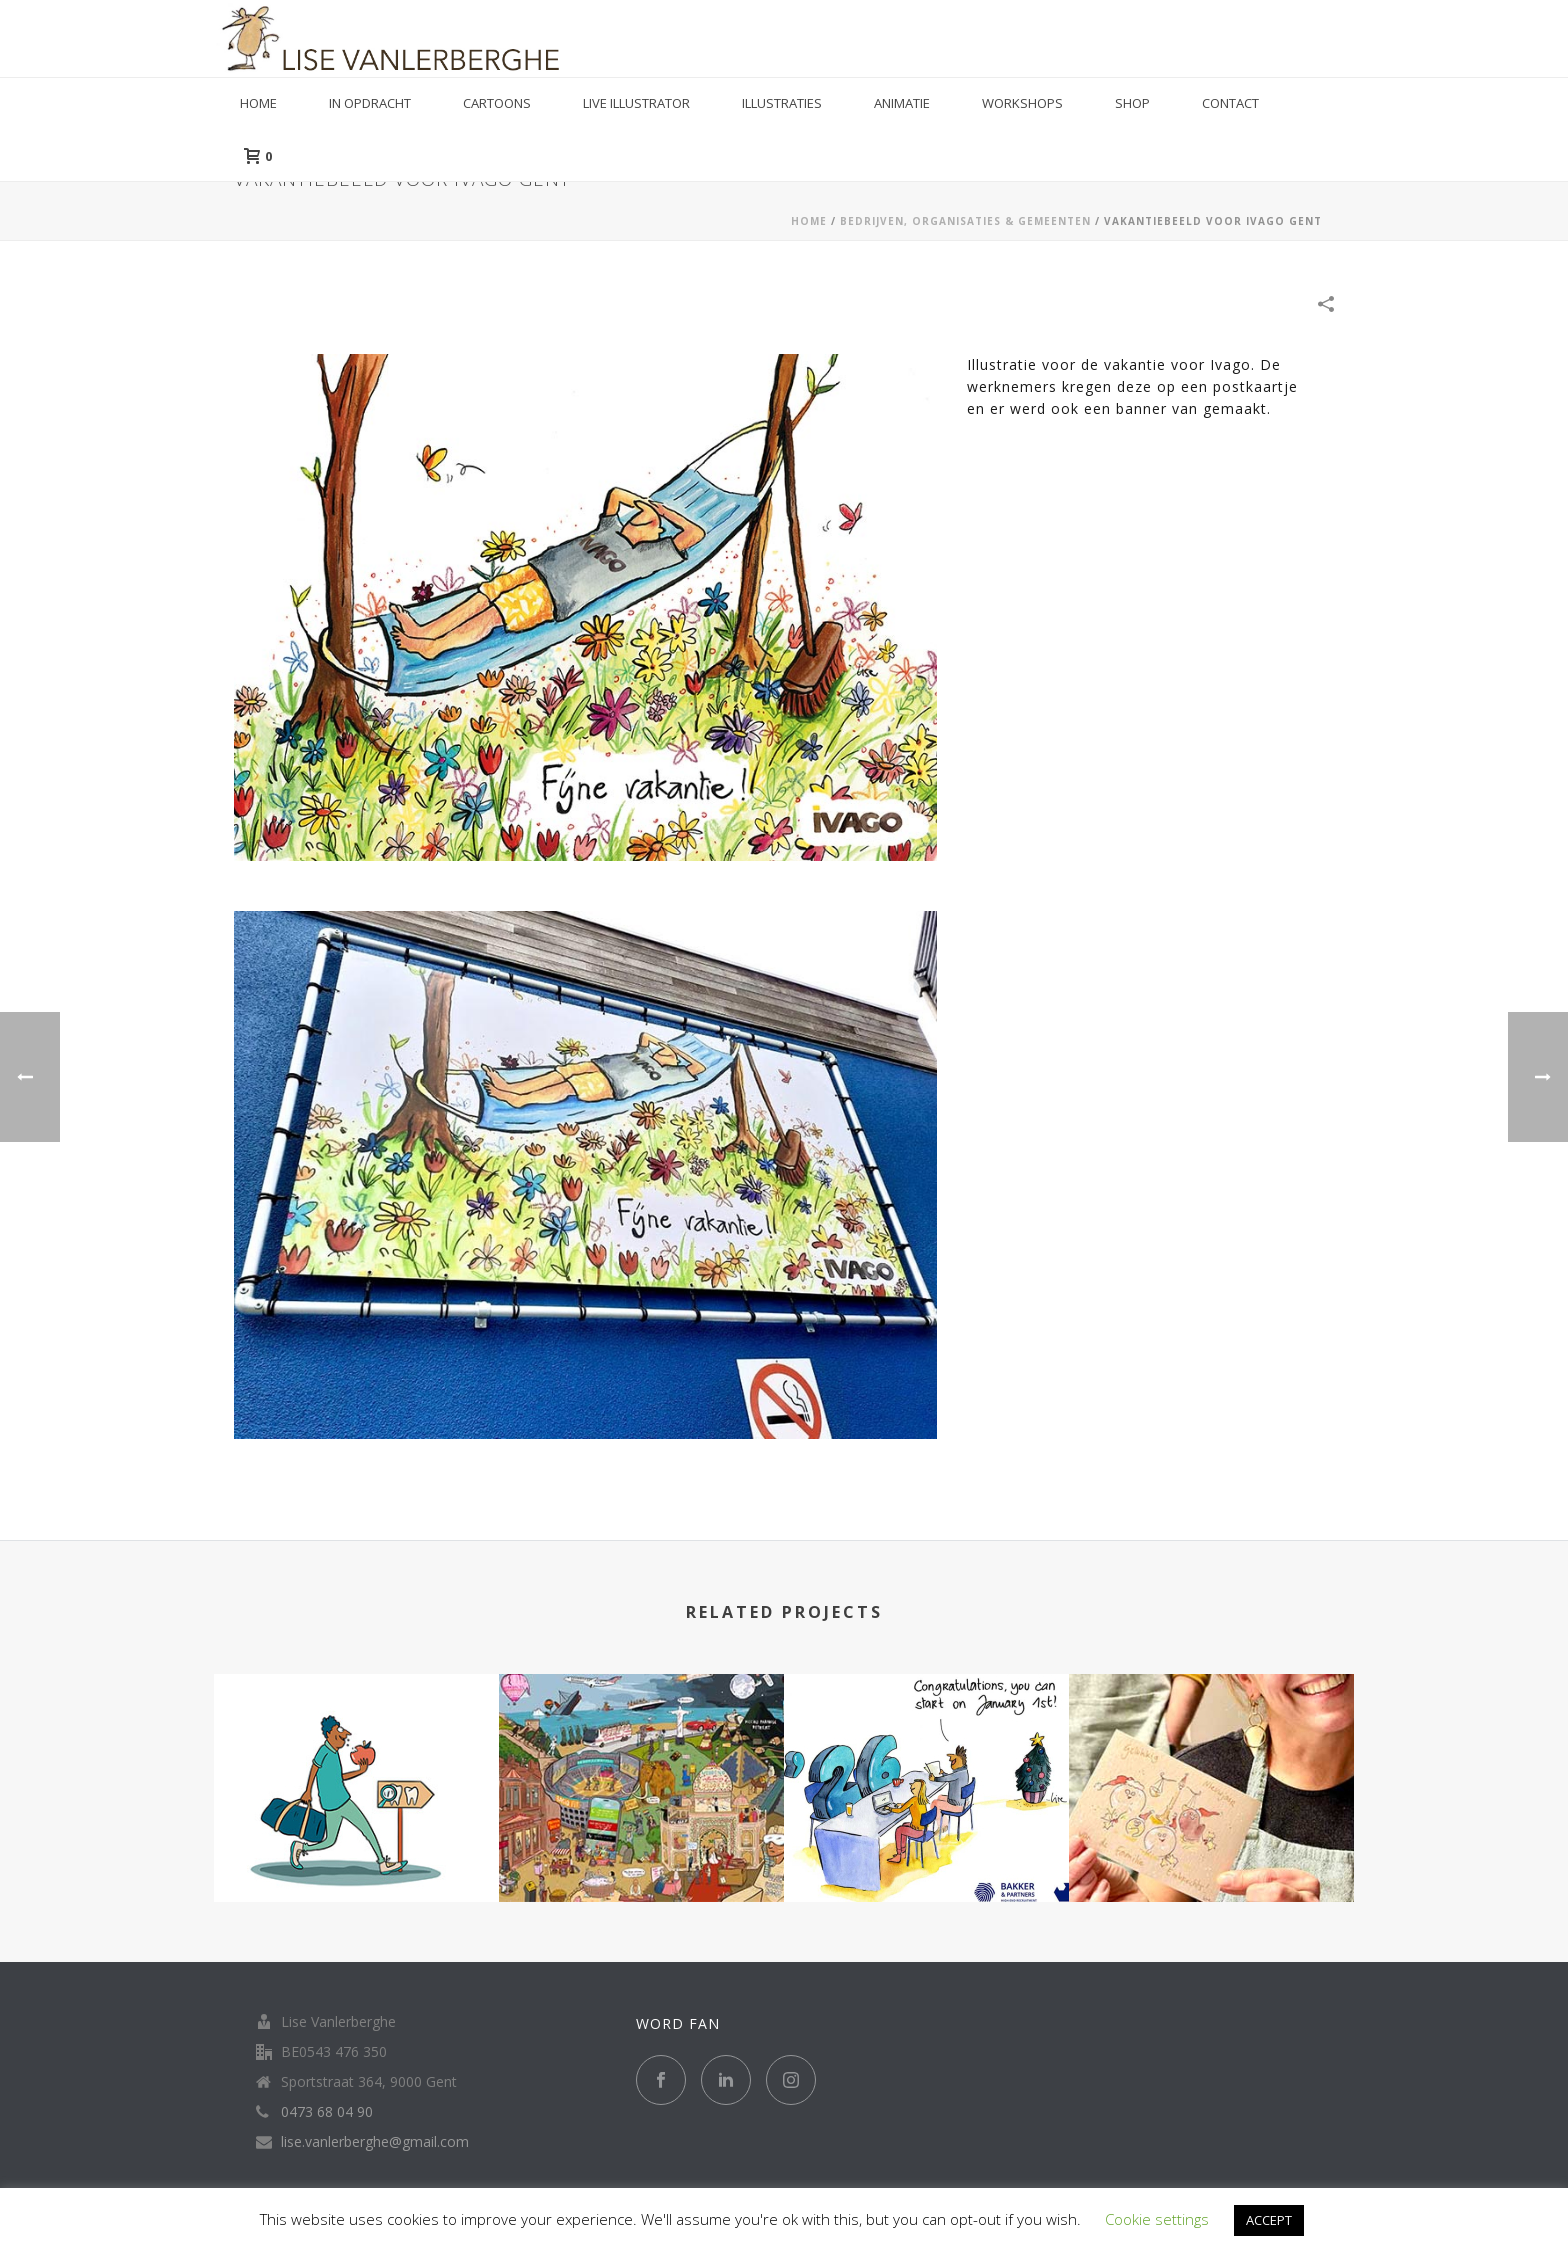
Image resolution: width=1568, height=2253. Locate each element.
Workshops (1022, 103)
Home (258, 103)
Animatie (902, 103)
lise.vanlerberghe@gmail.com (375, 2142)
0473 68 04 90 (327, 2112)
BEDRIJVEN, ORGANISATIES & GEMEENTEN (965, 221)
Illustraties (782, 103)
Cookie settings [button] (1157, 2219)
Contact (1230, 103)
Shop (1132, 103)
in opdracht (370, 103)
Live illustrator (636, 103)
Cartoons (497, 103)
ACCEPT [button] (1269, 2220)
